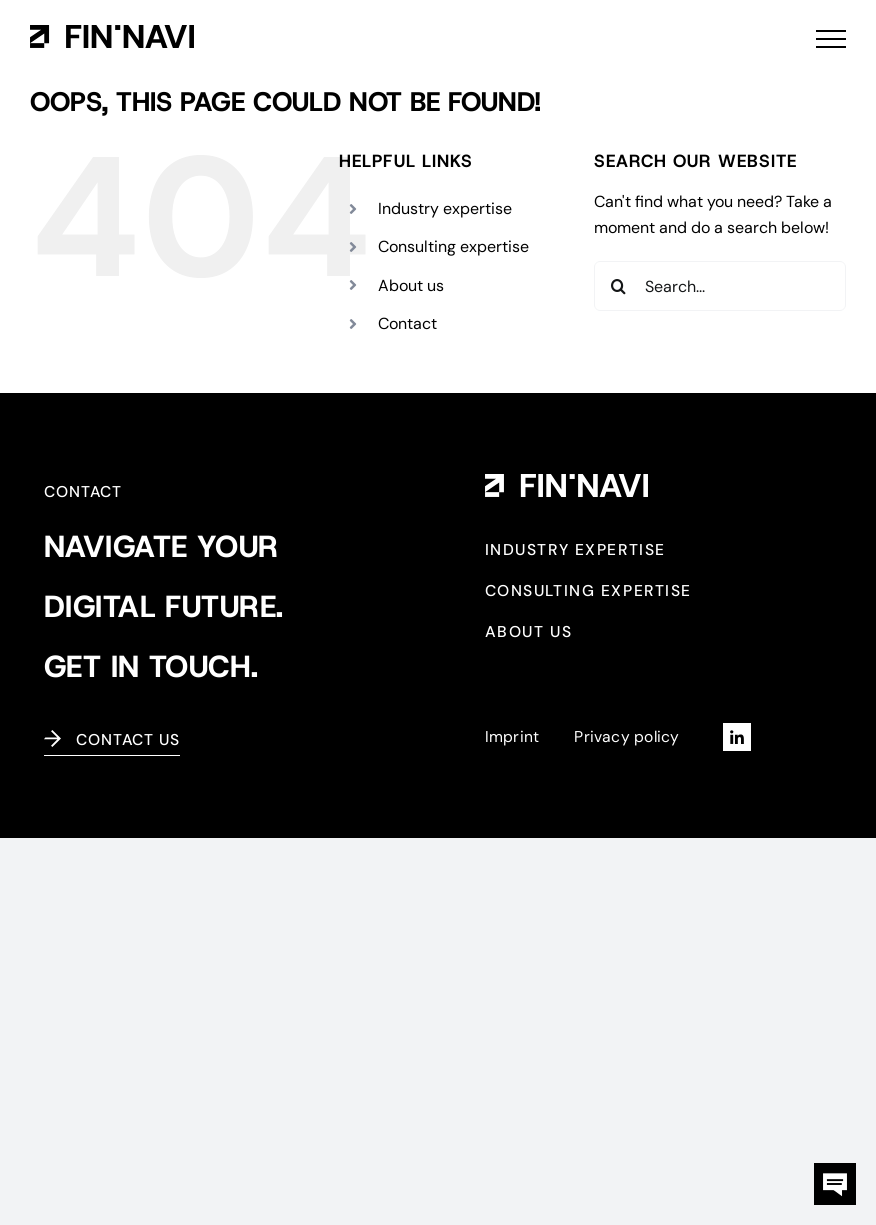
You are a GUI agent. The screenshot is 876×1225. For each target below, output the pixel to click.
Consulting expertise (453, 246)
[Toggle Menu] (831, 39)
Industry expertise (445, 208)
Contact (407, 323)
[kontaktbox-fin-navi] (835, 1170)
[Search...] (720, 286)
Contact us (128, 739)
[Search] (619, 286)
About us (411, 285)
